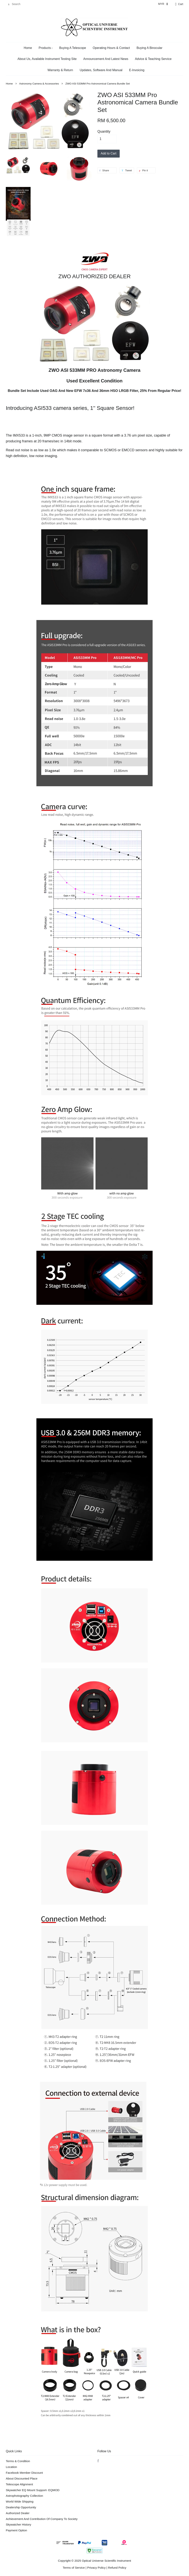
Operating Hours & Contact (111, 47)
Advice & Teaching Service (153, 59)
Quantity (103, 131)
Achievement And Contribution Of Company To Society (41, 2519)
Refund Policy (117, 2567)
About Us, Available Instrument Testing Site (46, 59)
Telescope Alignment (19, 2484)
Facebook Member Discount (24, 2472)
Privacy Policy (96, 2567)
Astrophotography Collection (24, 2495)
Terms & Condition (18, 2461)
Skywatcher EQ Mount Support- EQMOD (32, 2490)
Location (11, 2467)
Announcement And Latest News (105, 59)
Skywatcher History (18, 2524)
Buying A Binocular (149, 47)
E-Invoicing (136, 70)
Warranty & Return (60, 70)
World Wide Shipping (20, 2501)
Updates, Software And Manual (101, 70)
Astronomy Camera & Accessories (39, 83)
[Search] (17, 4)
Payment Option (16, 2530)
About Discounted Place (21, 2478)
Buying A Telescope (72, 47)
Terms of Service (74, 2567)
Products (46, 47)
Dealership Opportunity (21, 2507)
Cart (180, 4)
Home (28, 47)
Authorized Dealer (17, 2513)
